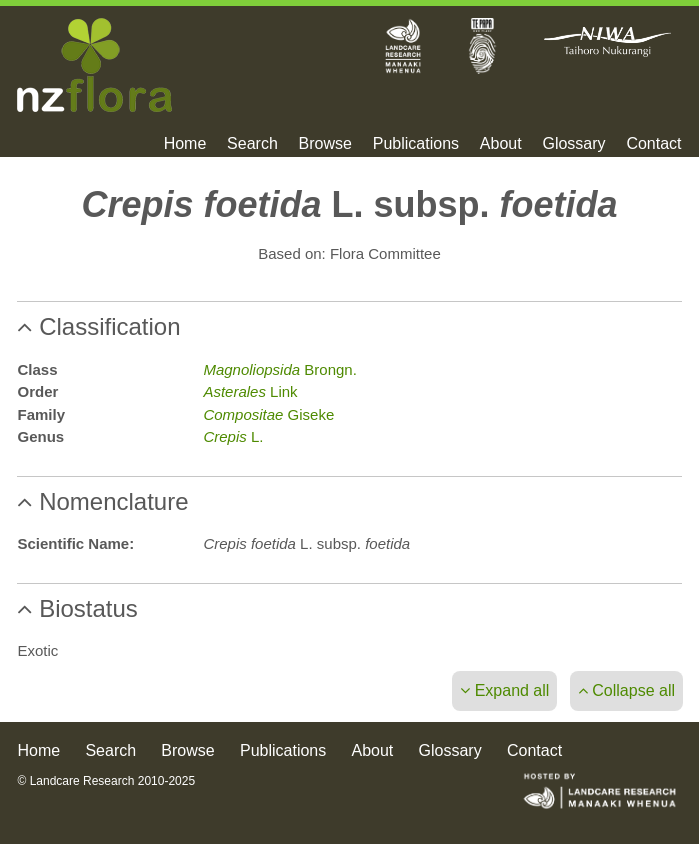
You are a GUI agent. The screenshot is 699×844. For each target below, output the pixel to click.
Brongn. (279, 369)
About (501, 144)
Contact (653, 144)
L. (233, 436)
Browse (325, 144)
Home (185, 144)
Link (250, 391)
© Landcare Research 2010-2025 (106, 781)
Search (252, 144)
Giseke (268, 414)
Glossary (573, 144)
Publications (416, 144)
